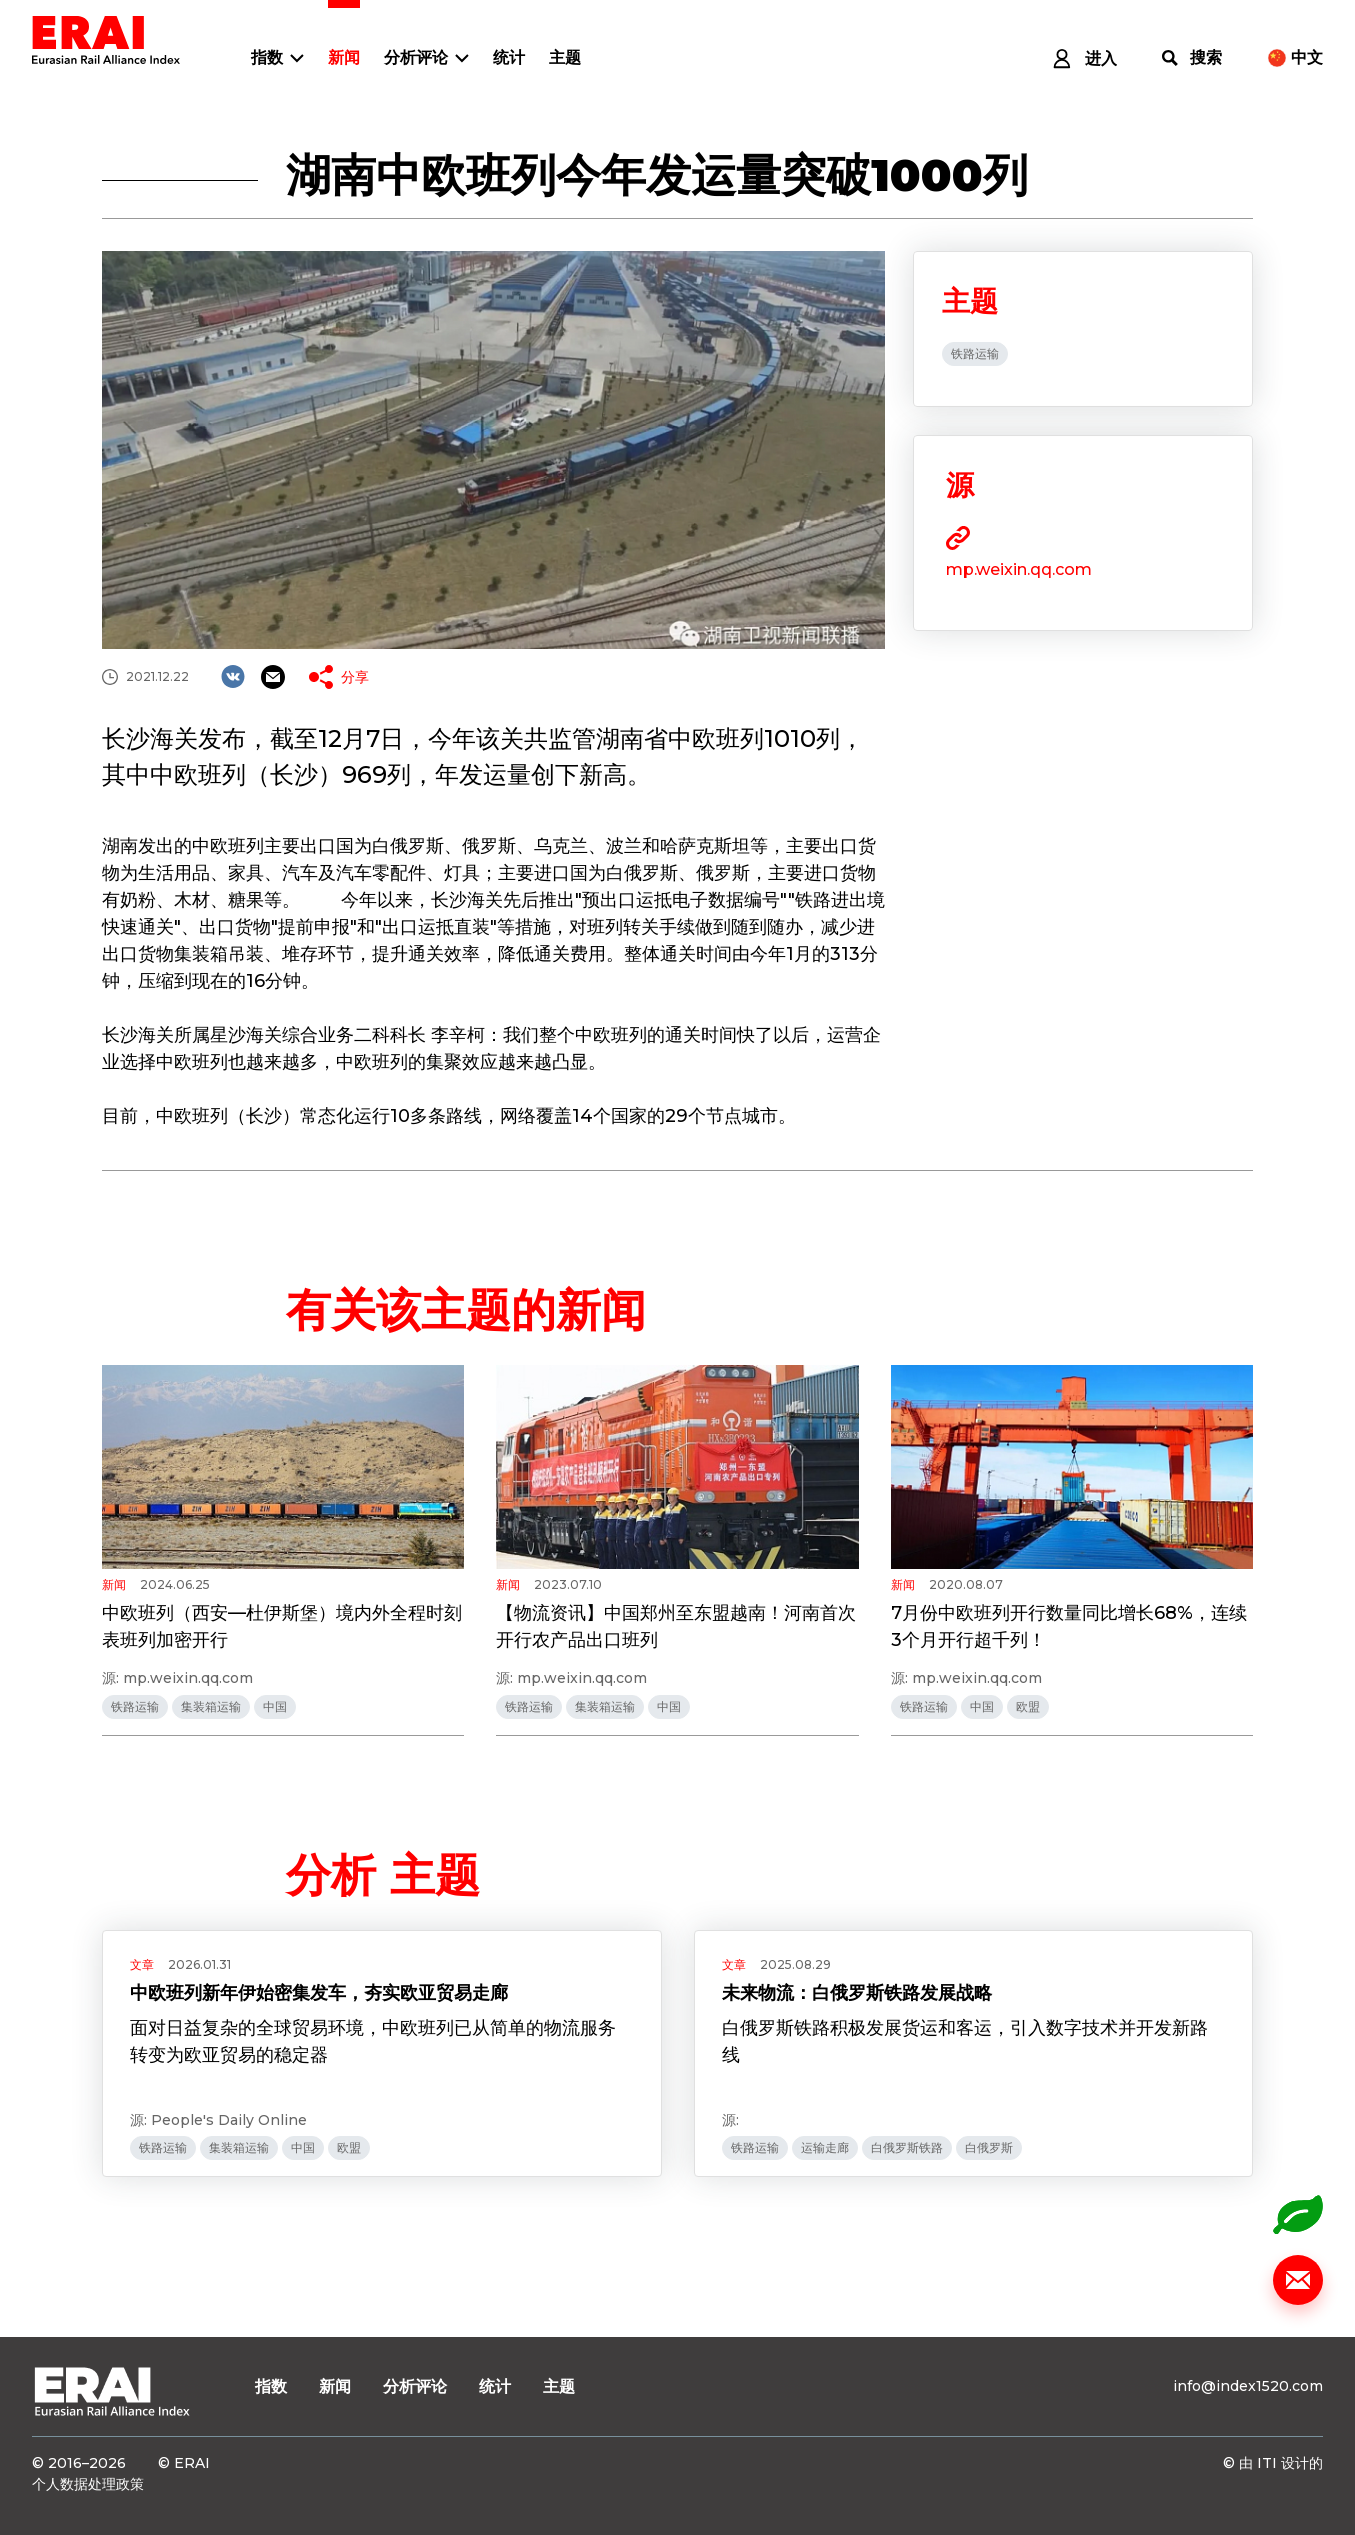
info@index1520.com (1248, 2386)
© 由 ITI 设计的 (1273, 2463)
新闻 (344, 57)
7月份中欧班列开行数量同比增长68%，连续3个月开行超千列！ (1069, 1626)
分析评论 (416, 57)
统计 (509, 57)
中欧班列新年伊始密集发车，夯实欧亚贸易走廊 (319, 1993)
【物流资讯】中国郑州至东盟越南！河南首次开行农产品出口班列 (676, 1626)
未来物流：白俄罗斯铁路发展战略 (857, 1993)
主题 (565, 57)
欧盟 (1028, 1706)
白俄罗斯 (989, 2147)
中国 (275, 1706)
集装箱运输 (211, 1706)
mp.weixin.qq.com (1019, 569)
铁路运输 (975, 353)
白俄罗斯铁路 (907, 2147)
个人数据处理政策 (88, 2484)
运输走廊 (825, 2147)
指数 (267, 57)
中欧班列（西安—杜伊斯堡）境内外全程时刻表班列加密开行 (282, 1626)
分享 (355, 677)
